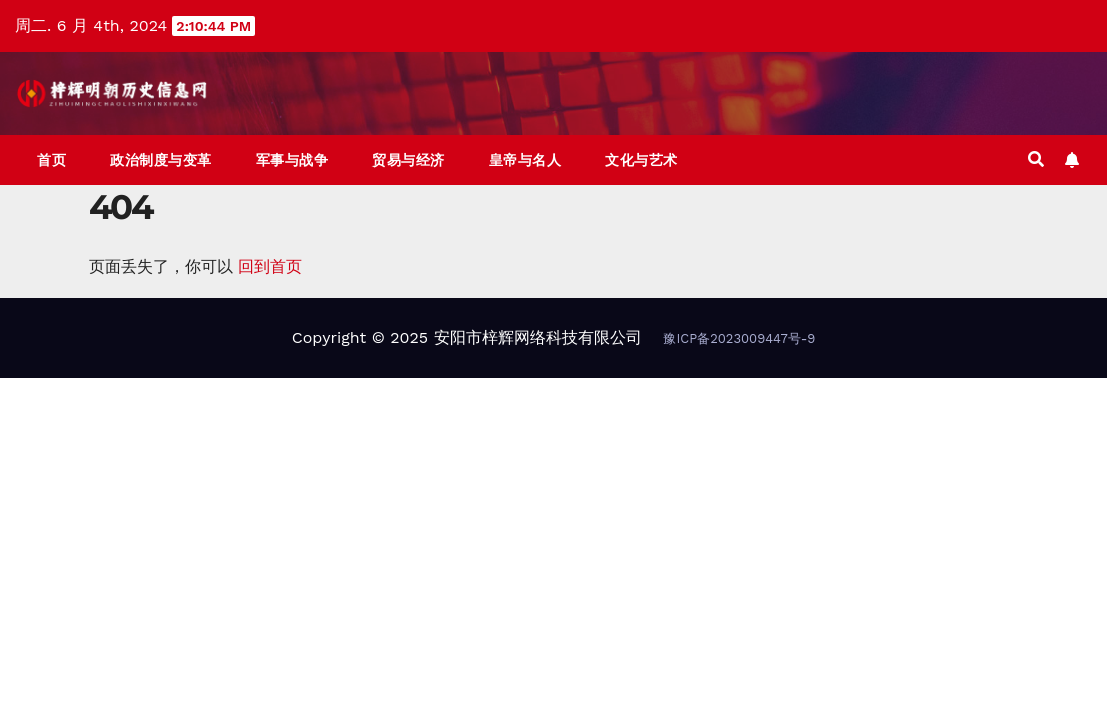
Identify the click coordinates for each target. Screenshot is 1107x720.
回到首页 (270, 266)
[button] (1036, 159)
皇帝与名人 (525, 160)
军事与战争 (292, 160)
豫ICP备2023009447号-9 (739, 338)
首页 (51, 160)
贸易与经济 (408, 160)
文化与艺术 (641, 160)
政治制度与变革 (161, 160)
